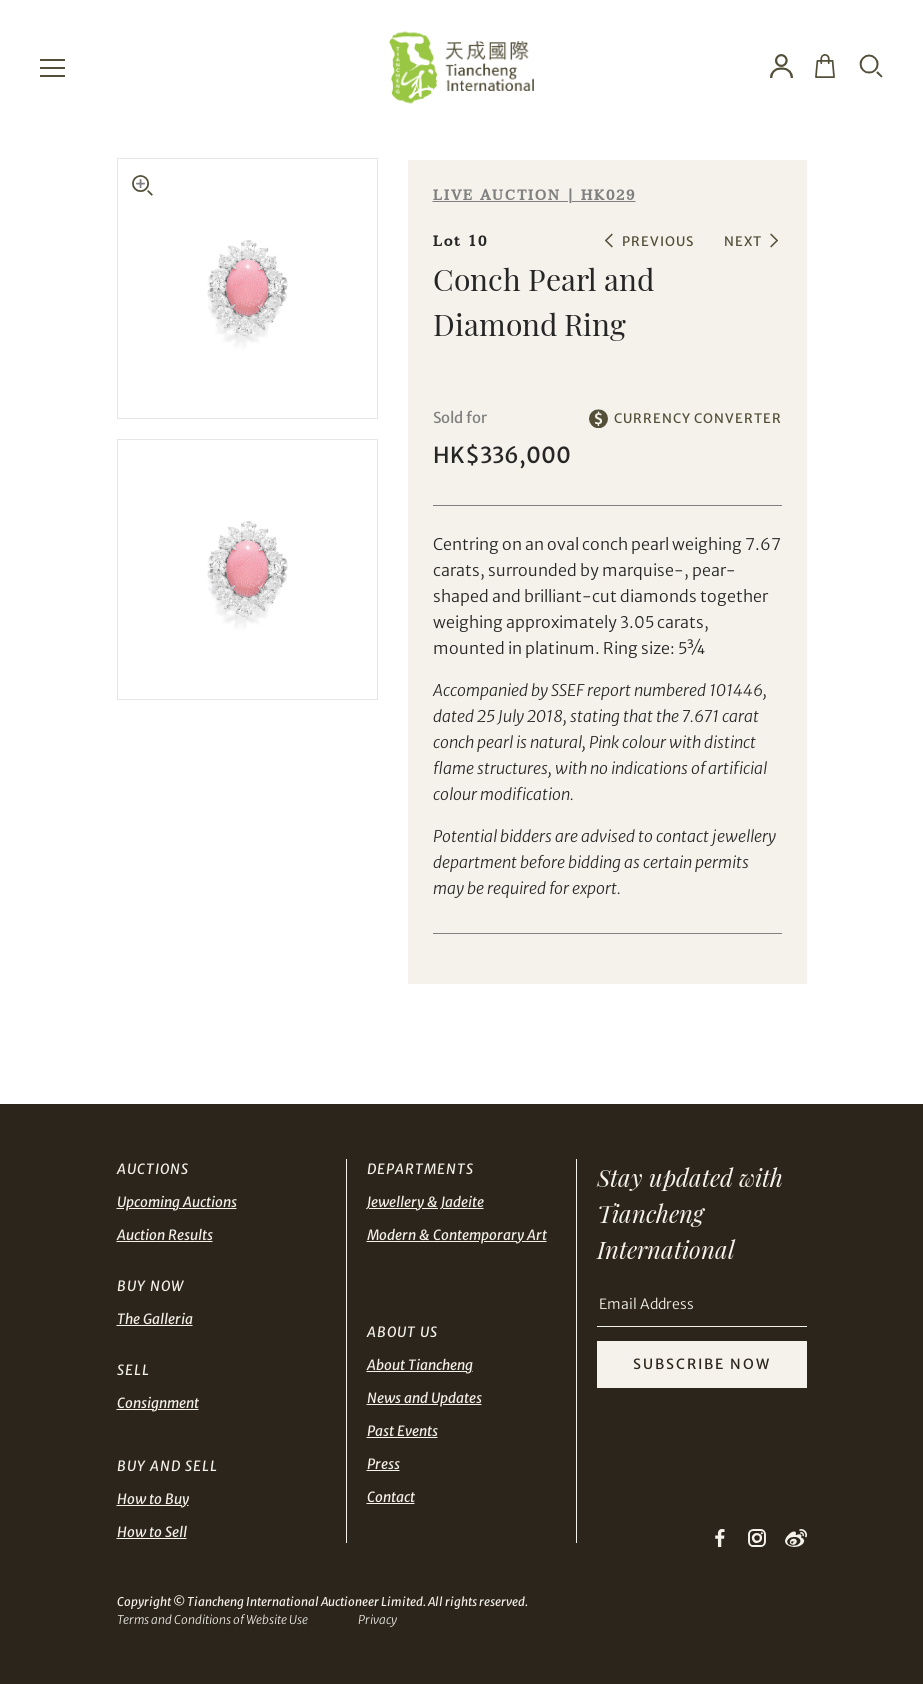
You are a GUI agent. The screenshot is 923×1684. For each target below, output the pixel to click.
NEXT (743, 241)
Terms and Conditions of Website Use (212, 1619)
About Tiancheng (420, 1365)
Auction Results (165, 1235)
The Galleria (155, 1319)
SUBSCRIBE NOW (702, 1364)
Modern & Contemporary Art (457, 1235)
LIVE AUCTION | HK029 (534, 195)
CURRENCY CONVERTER (698, 418)
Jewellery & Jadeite (425, 1202)
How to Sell (152, 1532)
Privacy (377, 1619)
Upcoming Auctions (177, 1202)
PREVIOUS (658, 241)
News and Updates (424, 1398)
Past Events (402, 1431)
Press (383, 1464)
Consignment (158, 1403)
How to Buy (153, 1499)
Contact (391, 1497)
